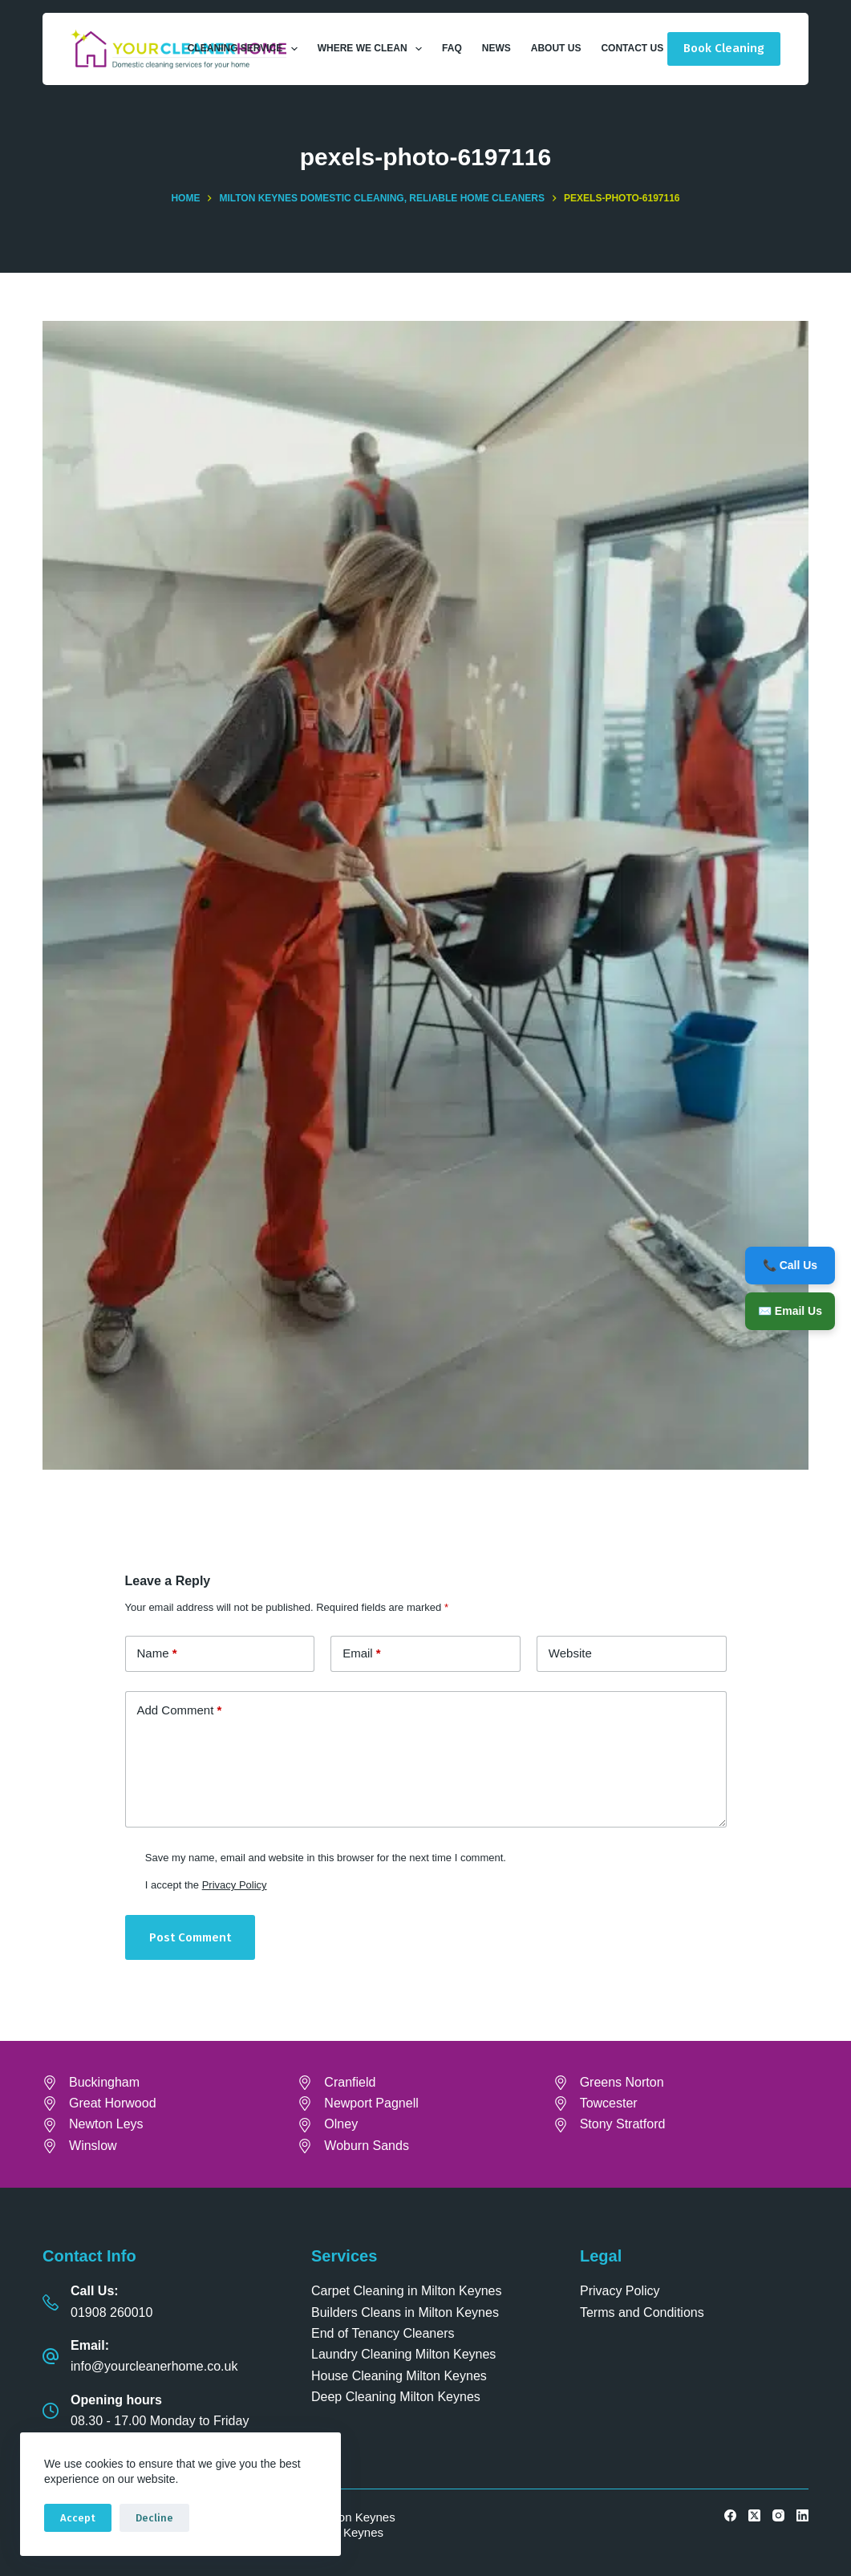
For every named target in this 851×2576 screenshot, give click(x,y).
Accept (77, 2518)
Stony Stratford (623, 2124)
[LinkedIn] (802, 2515)
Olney (341, 2124)
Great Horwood (112, 2103)
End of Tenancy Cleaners (382, 2333)
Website (570, 1653)
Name (157, 1654)
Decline (154, 2518)
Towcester (609, 2103)
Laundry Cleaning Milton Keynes (403, 2354)
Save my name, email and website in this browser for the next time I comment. (325, 1858)
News (496, 48)
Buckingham (104, 2082)
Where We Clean (373, 49)
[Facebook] (730, 2515)
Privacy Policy (234, 1885)
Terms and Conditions (642, 2312)
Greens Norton (622, 2082)
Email (361, 1654)
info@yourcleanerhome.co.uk (154, 2366)
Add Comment (179, 1711)
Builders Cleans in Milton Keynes (405, 2312)
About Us (556, 48)
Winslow (93, 2145)
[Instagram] (778, 2515)
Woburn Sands (366, 2145)
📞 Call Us (790, 1264)
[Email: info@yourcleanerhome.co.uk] (51, 2356)
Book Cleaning (723, 48)
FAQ (452, 48)
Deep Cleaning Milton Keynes (395, 2397)
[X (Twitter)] (754, 2515)
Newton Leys (106, 2124)
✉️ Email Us (790, 1310)
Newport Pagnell (371, 2103)
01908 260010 (111, 2312)
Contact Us (632, 48)
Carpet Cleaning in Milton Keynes (406, 2291)
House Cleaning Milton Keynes (399, 2376)
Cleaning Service (246, 49)
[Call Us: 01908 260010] (51, 2302)
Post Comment (190, 1937)
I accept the (206, 1885)
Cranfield (349, 2082)
